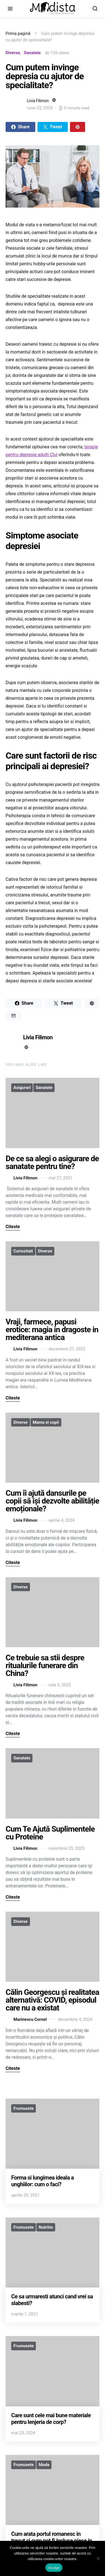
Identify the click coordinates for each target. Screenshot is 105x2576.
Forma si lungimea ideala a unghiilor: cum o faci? (42, 2181)
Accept (54, 2568)
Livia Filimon (38, 100)
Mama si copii (46, 1422)
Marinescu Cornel (26, 2019)
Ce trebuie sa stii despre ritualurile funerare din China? (45, 1665)
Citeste (13, 1226)
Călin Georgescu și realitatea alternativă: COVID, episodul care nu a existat (52, 2000)
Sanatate (32, 52)
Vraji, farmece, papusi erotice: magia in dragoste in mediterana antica (52, 1329)
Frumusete (23, 2108)
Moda (44, 2464)
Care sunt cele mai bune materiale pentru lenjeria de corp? (51, 2418)
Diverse (13, 52)
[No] (98, 2558)
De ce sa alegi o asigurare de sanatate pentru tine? (52, 1162)
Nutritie (46, 2227)
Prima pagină (18, 33)
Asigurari (22, 1087)
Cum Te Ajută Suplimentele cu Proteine (50, 1832)
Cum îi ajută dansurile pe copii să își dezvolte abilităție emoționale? (52, 1500)
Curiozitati (23, 1251)
